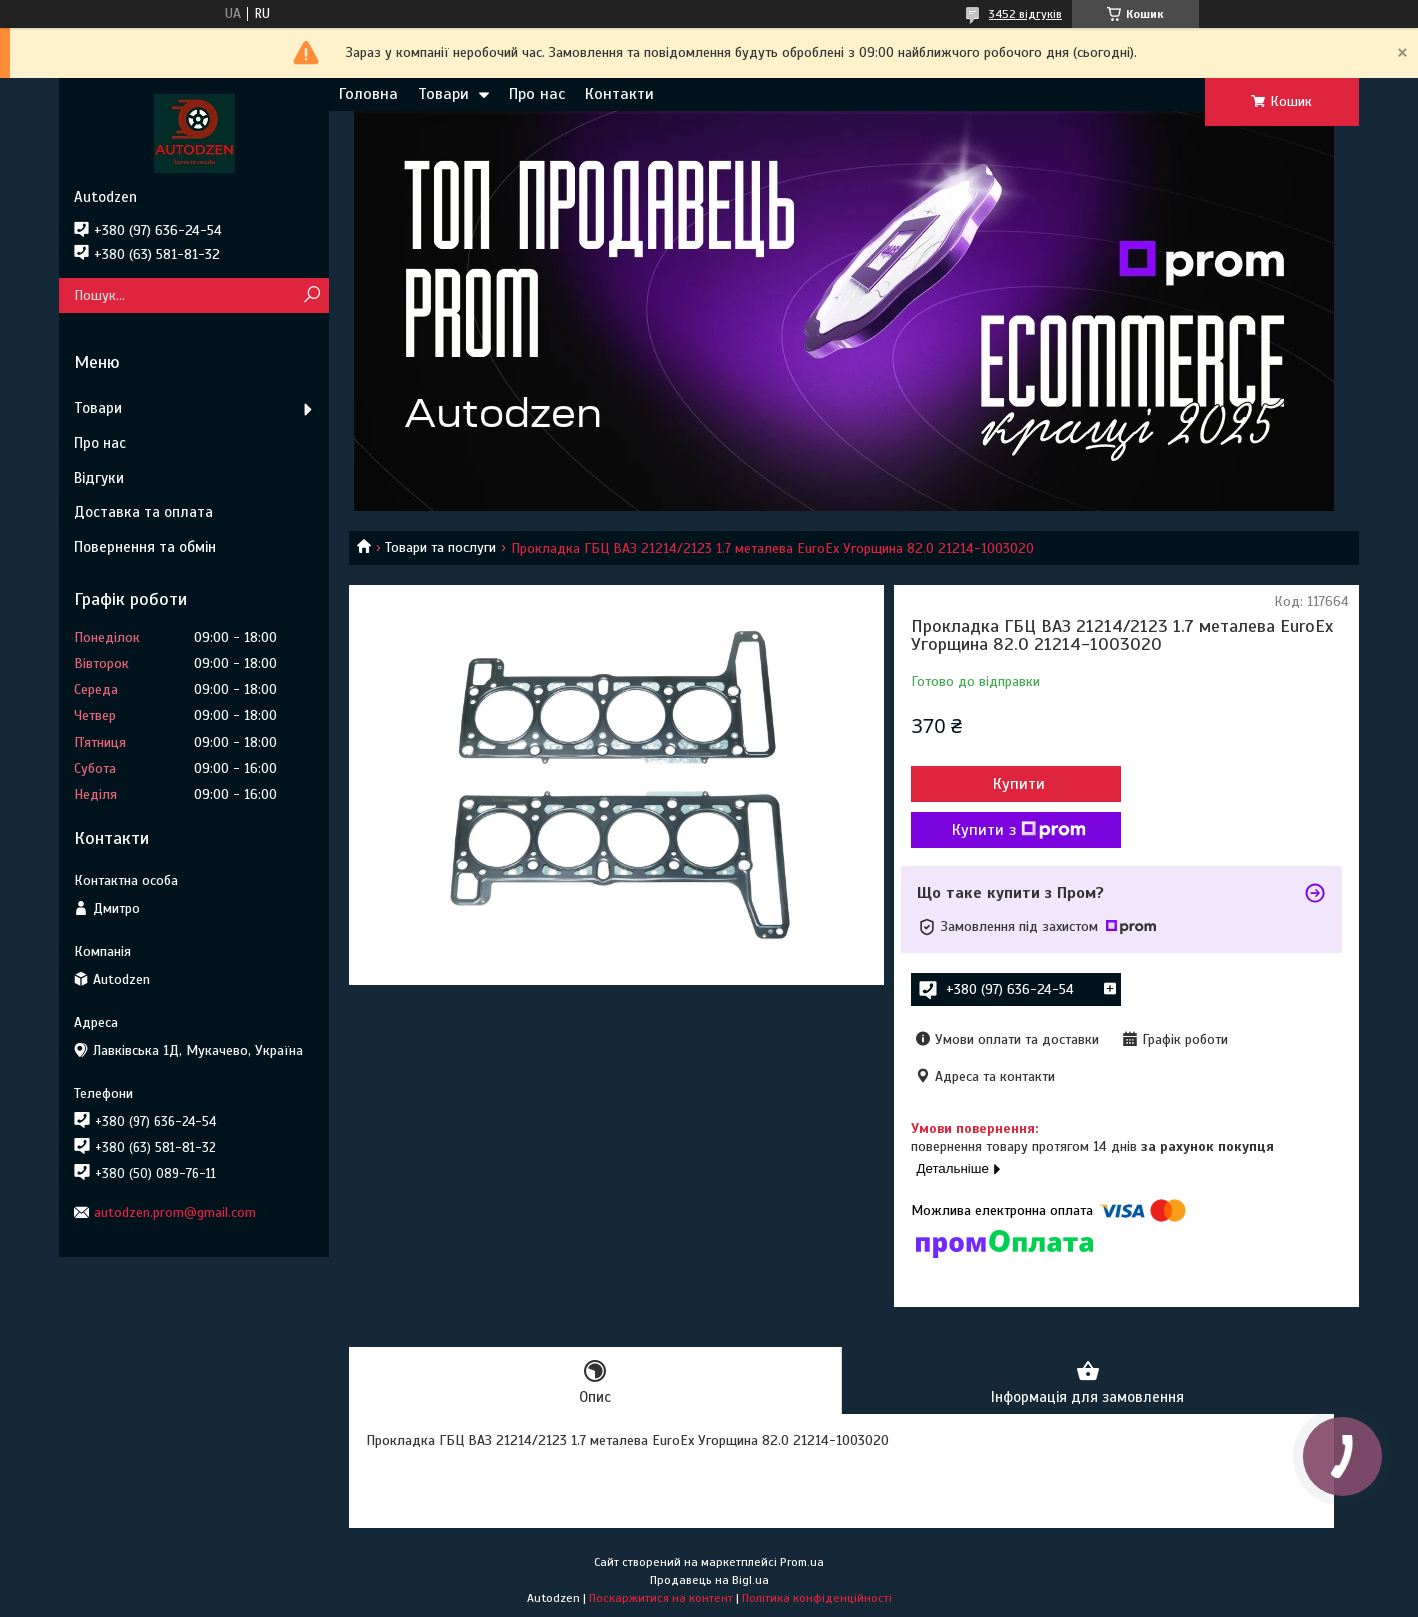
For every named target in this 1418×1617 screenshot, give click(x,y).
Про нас (537, 94)
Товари (443, 94)
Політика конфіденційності (817, 1598)
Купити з (1019, 830)
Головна (368, 94)
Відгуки (99, 478)
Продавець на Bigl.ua (709, 1580)
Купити (1019, 784)
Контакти (619, 94)
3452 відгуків (1025, 14)
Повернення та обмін (145, 547)
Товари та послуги (440, 547)
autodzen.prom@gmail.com (175, 1212)
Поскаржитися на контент (661, 1598)
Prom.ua (802, 1562)
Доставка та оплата (143, 512)
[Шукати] (311, 295)
